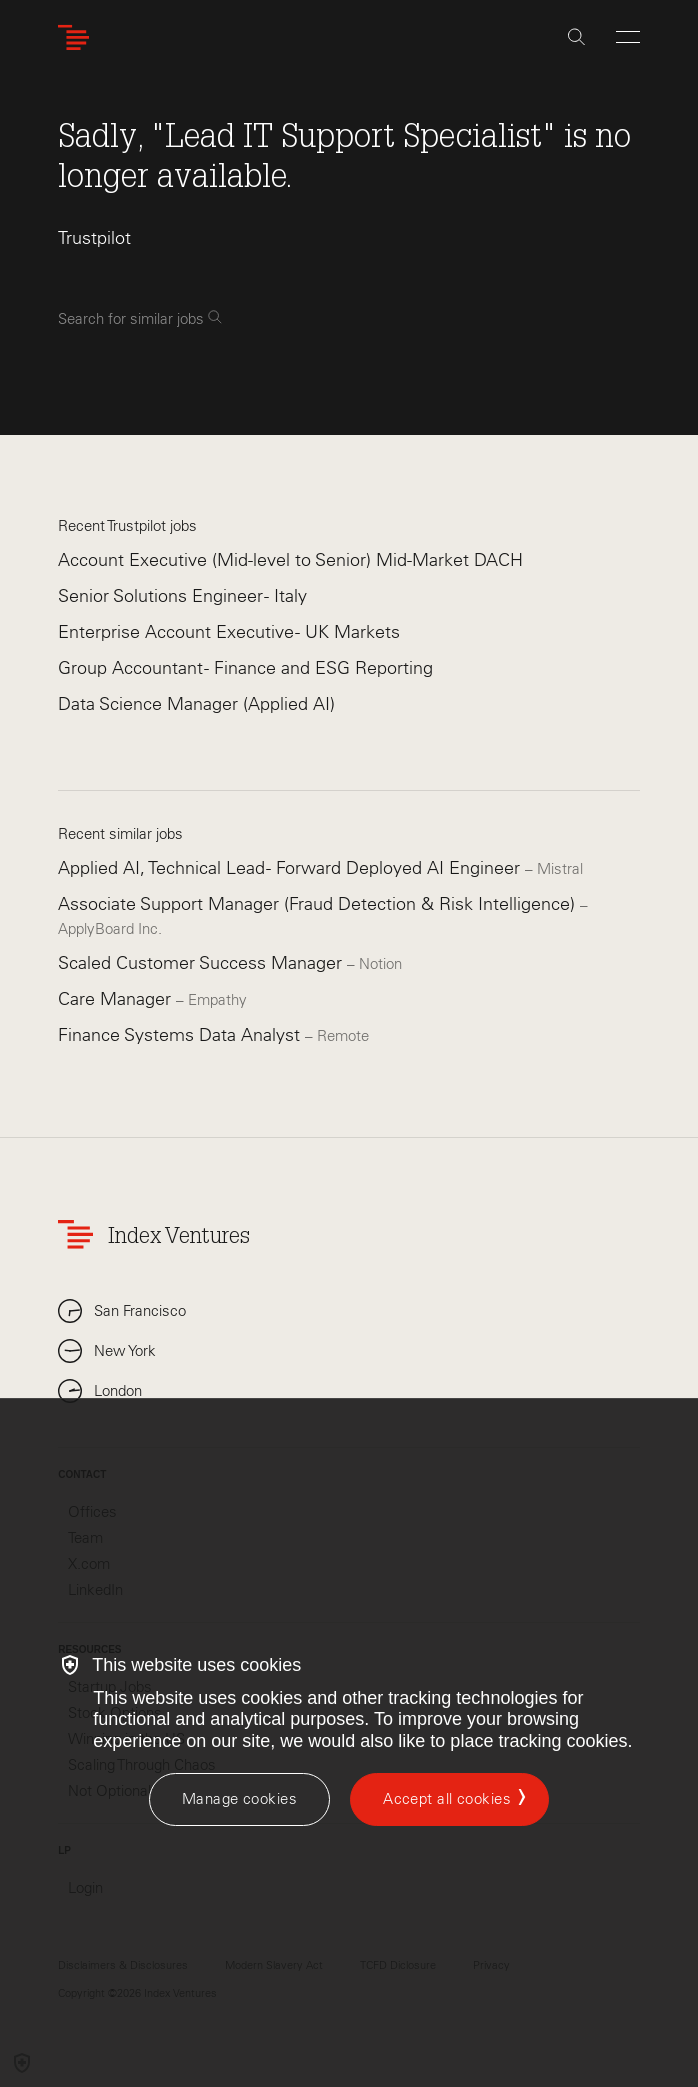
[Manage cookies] (239, 1799)
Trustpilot (94, 238)
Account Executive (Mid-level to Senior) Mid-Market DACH (290, 560)
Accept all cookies (447, 1799)
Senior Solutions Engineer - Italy (182, 596)
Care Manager (117, 999)
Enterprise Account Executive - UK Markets (229, 632)
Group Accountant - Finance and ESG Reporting (245, 668)
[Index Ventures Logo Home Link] (78, 37)
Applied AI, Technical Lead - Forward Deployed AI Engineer (291, 868)
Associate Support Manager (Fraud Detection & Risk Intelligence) (319, 904)
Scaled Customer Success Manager (202, 963)
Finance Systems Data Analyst (181, 1035)
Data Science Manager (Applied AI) (196, 704)
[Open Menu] (628, 37)
